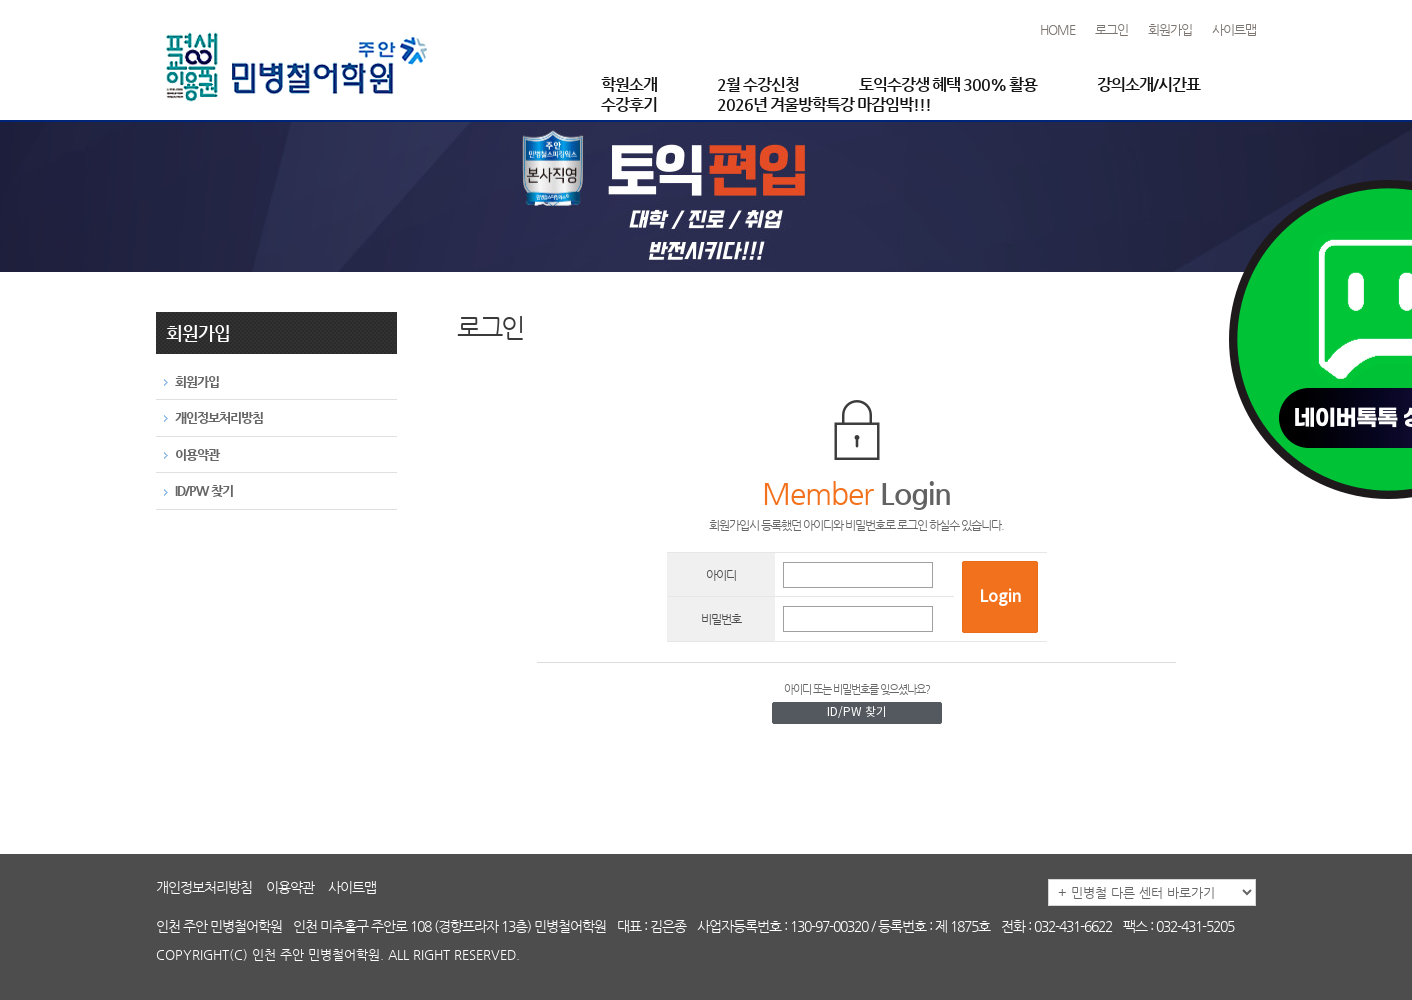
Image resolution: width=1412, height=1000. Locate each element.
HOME (1057, 29)
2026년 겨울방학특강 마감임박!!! (824, 104)
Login (1000, 597)
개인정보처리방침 (204, 887)
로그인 (1111, 29)
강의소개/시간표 (1148, 84)
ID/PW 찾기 (857, 712)
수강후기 (629, 104)
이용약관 (290, 887)
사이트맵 (1234, 29)
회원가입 (1170, 29)
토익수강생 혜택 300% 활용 (948, 84)
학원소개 (629, 84)
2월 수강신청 (758, 84)
